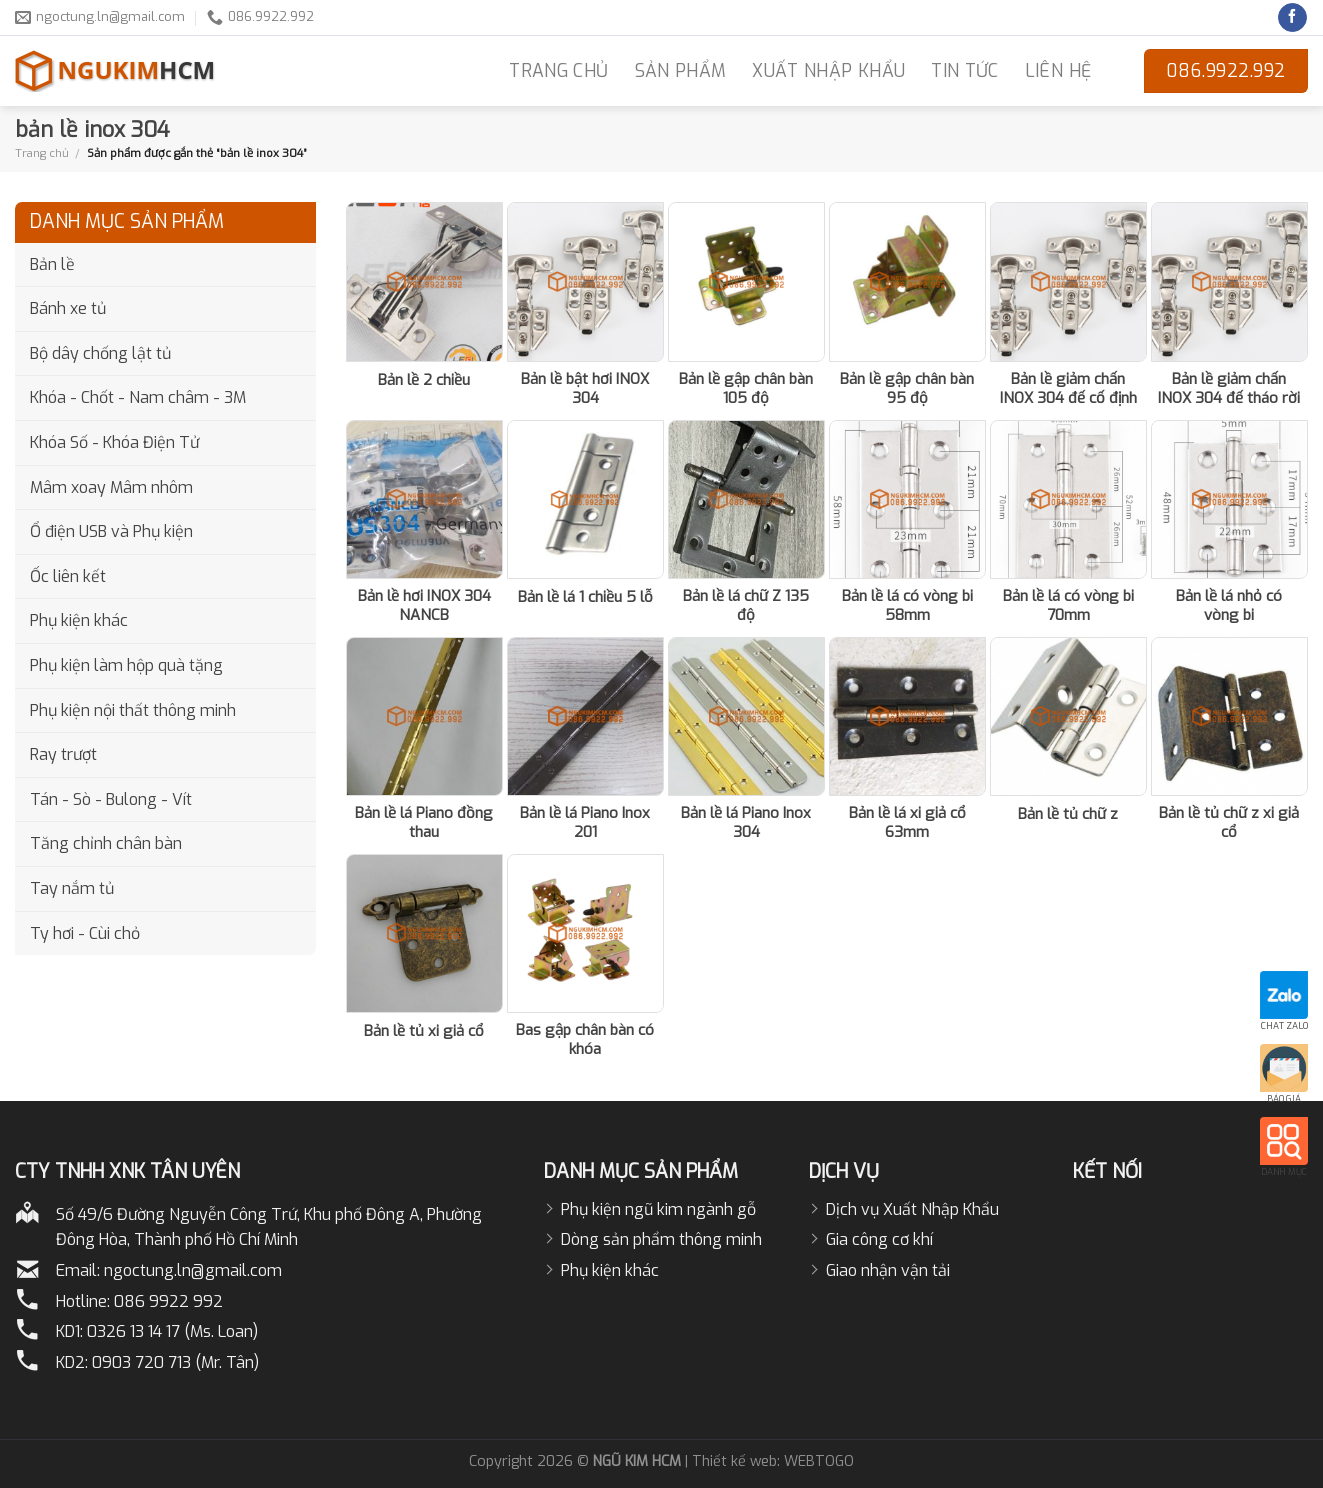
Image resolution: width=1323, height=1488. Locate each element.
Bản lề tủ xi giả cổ (424, 1031)
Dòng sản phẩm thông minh (661, 1239)
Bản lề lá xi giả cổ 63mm (907, 823)
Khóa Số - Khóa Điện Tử (114, 442)
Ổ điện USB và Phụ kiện (111, 531)
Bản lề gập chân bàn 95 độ (907, 389)
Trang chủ (42, 153)
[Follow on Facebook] (1292, 18)
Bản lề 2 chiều (424, 380)
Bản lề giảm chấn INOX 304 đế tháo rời (1229, 389)
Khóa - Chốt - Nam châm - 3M (138, 397)
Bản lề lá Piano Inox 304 (746, 823)
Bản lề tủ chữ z (1068, 814)
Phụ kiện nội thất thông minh (133, 710)
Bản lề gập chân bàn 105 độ (746, 389)
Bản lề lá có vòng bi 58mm (907, 606)
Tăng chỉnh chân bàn (106, 843)
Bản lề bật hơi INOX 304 (585, 389)
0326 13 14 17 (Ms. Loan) (172, 1331)
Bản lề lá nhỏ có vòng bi (1229, 606)
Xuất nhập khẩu (828, 71)
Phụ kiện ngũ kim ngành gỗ (658, 1209)
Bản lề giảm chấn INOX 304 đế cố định (1068, 389)
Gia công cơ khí (879, 1239)
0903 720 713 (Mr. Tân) (175, 1362)
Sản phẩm (681, 71)
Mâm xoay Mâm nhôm (111, 487)
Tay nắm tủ (72, 888)
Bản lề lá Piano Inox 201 (585, 823)
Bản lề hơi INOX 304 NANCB (424, 606)
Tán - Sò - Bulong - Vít (111, 799)
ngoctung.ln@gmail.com (193, 1270)
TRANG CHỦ (558, 71)
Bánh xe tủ (68, 308)
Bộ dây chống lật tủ (100, 353)
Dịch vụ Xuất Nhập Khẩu (912, 1209)
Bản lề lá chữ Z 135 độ (746, 606)
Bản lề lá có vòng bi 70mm (1068, 606)
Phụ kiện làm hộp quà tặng (126, 665)
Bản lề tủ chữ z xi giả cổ (1229, 823)
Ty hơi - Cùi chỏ (85, 933)
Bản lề (52, 264)
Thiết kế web (734, 1461)
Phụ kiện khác (79, 620)
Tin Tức (964, 71)
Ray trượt (63, 754)
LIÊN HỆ (1058, 71)
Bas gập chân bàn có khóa (585, 1040)
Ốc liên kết (68, 576)
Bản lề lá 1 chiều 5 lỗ (585, 597)
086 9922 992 (168, 1301)
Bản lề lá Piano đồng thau (424, 823)
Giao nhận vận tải (888, 1270)
